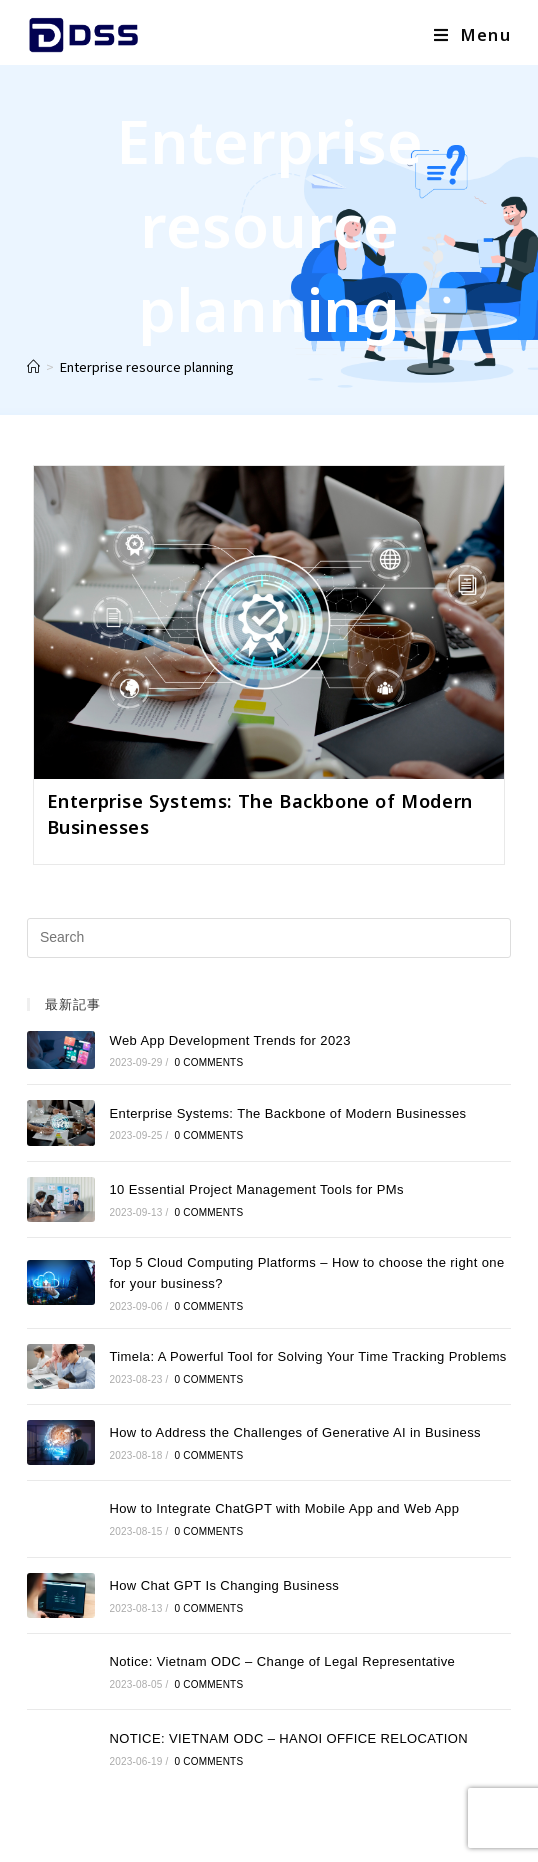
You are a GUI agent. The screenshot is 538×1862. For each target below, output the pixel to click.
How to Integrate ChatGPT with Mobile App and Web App (284, 1508)
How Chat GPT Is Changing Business (224, 1585)
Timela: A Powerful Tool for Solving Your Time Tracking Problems (307, 1356)
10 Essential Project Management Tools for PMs (256, 1189)
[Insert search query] (269, 938)
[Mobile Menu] (472, 35)
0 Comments (209, 1062)
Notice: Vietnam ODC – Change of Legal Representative (282, 1661)
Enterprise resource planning (147, 366)
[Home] (33, 366)
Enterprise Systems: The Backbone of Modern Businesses (287, 1113)
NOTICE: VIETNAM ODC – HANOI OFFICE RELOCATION (288, 1738)
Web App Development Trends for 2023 (229, 1040)
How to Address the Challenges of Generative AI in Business (295, 1432)
